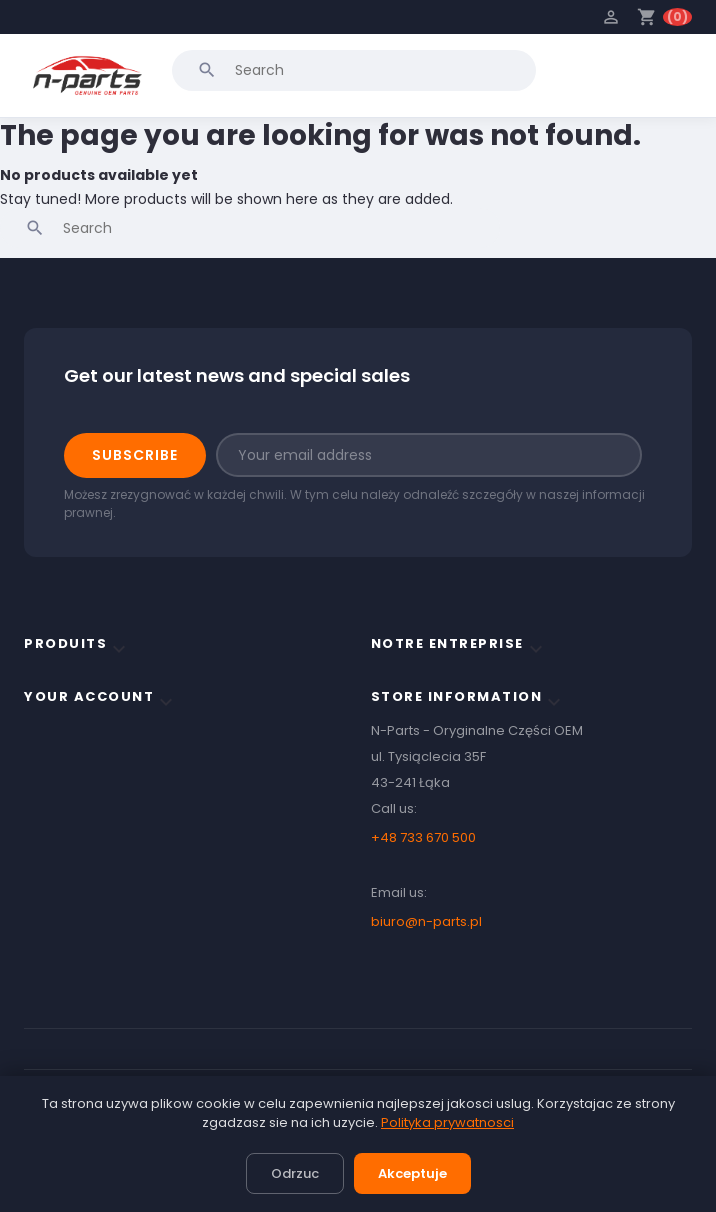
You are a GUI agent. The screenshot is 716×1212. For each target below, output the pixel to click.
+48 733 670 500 (423, 837)
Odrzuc (295, 1173)
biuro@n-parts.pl (426, 921)
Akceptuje (412, 1173)
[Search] (354, 70)
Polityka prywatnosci (447, 1122)
